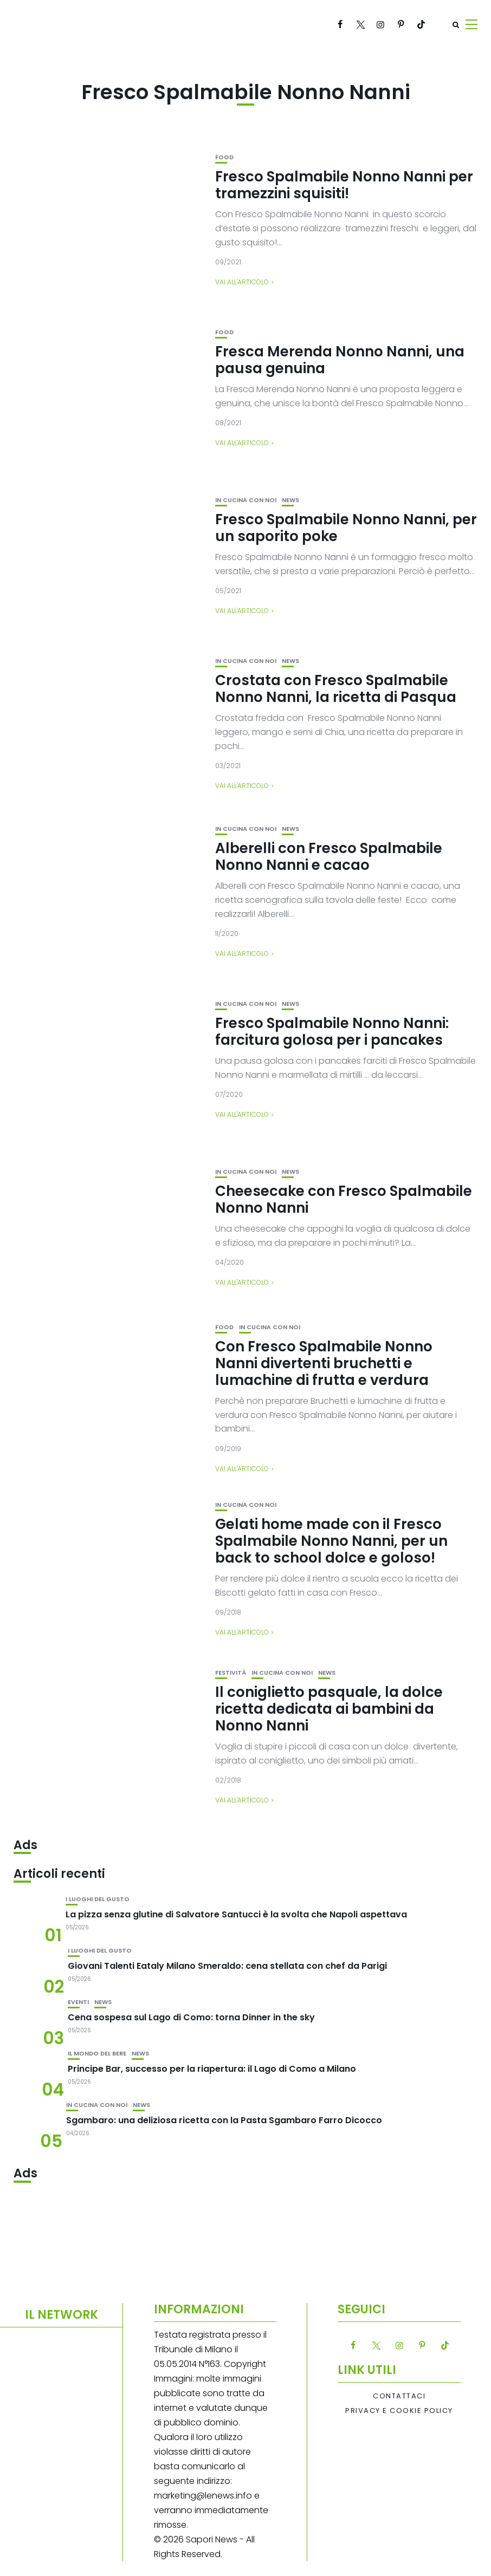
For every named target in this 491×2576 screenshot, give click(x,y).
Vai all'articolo (242, 282)
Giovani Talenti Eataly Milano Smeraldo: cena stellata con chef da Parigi (227, 1966)
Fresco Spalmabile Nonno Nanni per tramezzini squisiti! (344, 185)
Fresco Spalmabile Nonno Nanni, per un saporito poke (346, 528)
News (290, 500)
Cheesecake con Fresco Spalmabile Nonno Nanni (343, 1199)
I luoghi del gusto (98, 1899)
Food (224, 157)
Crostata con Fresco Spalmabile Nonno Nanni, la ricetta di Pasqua (335, 689)
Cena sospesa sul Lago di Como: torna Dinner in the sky (191, 2017)
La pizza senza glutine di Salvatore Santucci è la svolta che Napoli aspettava (236, 1914)
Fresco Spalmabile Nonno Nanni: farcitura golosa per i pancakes (332, 1031)
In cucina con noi (245, 500)
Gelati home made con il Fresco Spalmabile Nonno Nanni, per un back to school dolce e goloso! (331, 1540)
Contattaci (399, 2396)
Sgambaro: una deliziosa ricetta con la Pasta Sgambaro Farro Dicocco (224, 2120)
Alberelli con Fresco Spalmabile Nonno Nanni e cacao (328, 856)
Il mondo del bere (97, 2054)
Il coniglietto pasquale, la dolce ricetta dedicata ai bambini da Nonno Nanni (329, 1708)
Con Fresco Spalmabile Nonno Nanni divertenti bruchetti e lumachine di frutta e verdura (323, 1363)
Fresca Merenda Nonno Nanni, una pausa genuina (339, 360)
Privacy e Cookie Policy (399, 2411)
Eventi (78, 2002)
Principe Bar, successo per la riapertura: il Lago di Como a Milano (212, 2069)
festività (230, 1673)
